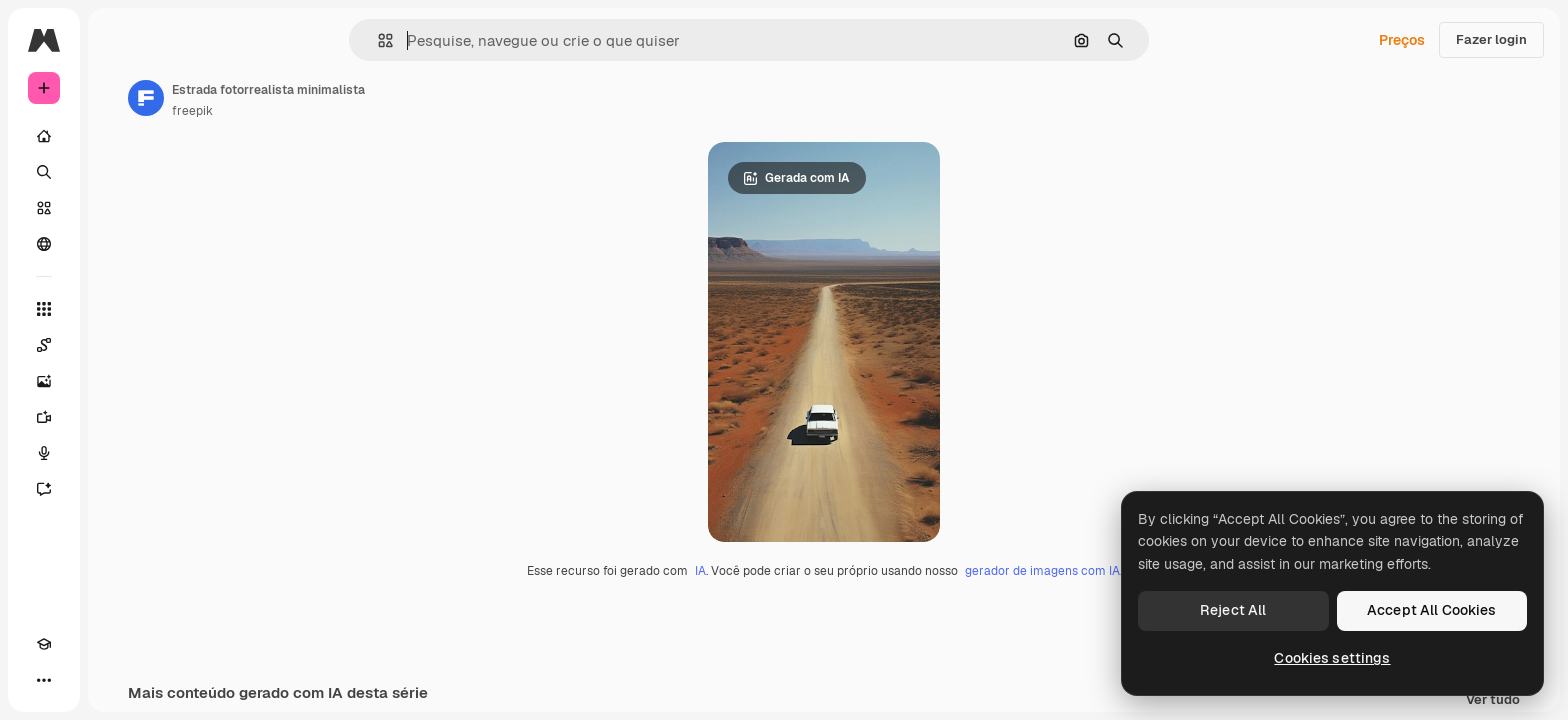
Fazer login (1491, 39)
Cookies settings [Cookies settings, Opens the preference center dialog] (1332, 658)
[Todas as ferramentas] (120, 309)
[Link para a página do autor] (298, 98)
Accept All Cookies (1432, 610)
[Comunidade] (120, 244)
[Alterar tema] (80, 680)
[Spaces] (120, 345)
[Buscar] (120, 172)
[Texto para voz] (120, 453)
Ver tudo (1493, 700)
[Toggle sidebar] (196, 40)
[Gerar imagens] (120, 381)
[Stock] (120, 208)
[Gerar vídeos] (120, 417)
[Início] (120, 136)
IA (776, 571)
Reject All (1233, 610)
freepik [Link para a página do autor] (344, 111)
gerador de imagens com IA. (1119, 571)
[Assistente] (120, 489)
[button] (453, 40)
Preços (1402, 40)
